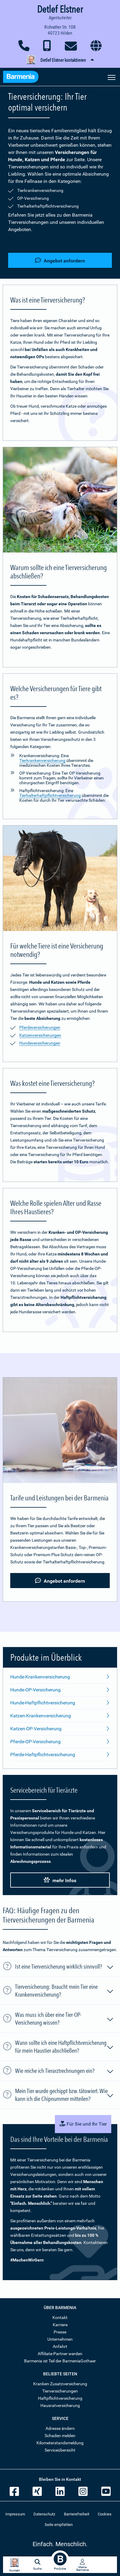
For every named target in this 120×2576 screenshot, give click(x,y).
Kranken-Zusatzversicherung (60, 2383)
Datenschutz (44, 2514)
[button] (60, 60)
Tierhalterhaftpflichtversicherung (50, 795)
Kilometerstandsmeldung (60, 2442)
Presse (60, 2332)
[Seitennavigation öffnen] (111, 76)
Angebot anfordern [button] (60, 260)
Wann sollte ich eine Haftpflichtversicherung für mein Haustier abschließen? (64, 2046)
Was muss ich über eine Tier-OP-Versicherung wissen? (64, 2018)
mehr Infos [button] (60, 1880)
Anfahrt (60, 2346)
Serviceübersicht (60, 2450)
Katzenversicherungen (40, 1035)
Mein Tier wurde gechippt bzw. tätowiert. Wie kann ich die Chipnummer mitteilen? (64, 2094)
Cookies (105, 2514)
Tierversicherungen (60, 2391)
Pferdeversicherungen (39, 1027)
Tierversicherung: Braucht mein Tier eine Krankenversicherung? (64, 1990)
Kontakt (60, 2317)
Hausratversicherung (60, 2405)
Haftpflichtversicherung (60, 2398)
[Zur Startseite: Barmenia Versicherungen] (24, 77)
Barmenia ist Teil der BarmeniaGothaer (60, 2360)
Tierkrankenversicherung (42, 760)
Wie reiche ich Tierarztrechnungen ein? (64, 2071)
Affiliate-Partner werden (60, 2353)
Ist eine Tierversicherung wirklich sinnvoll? (64, 1967)
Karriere (60, 2324)
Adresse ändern (60, 2428)
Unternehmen (60, 2339)
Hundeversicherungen (39, 1043)
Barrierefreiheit (76, 2514)
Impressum (15, 2514)
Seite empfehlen (59, 2524)
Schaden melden (60, 2435)
